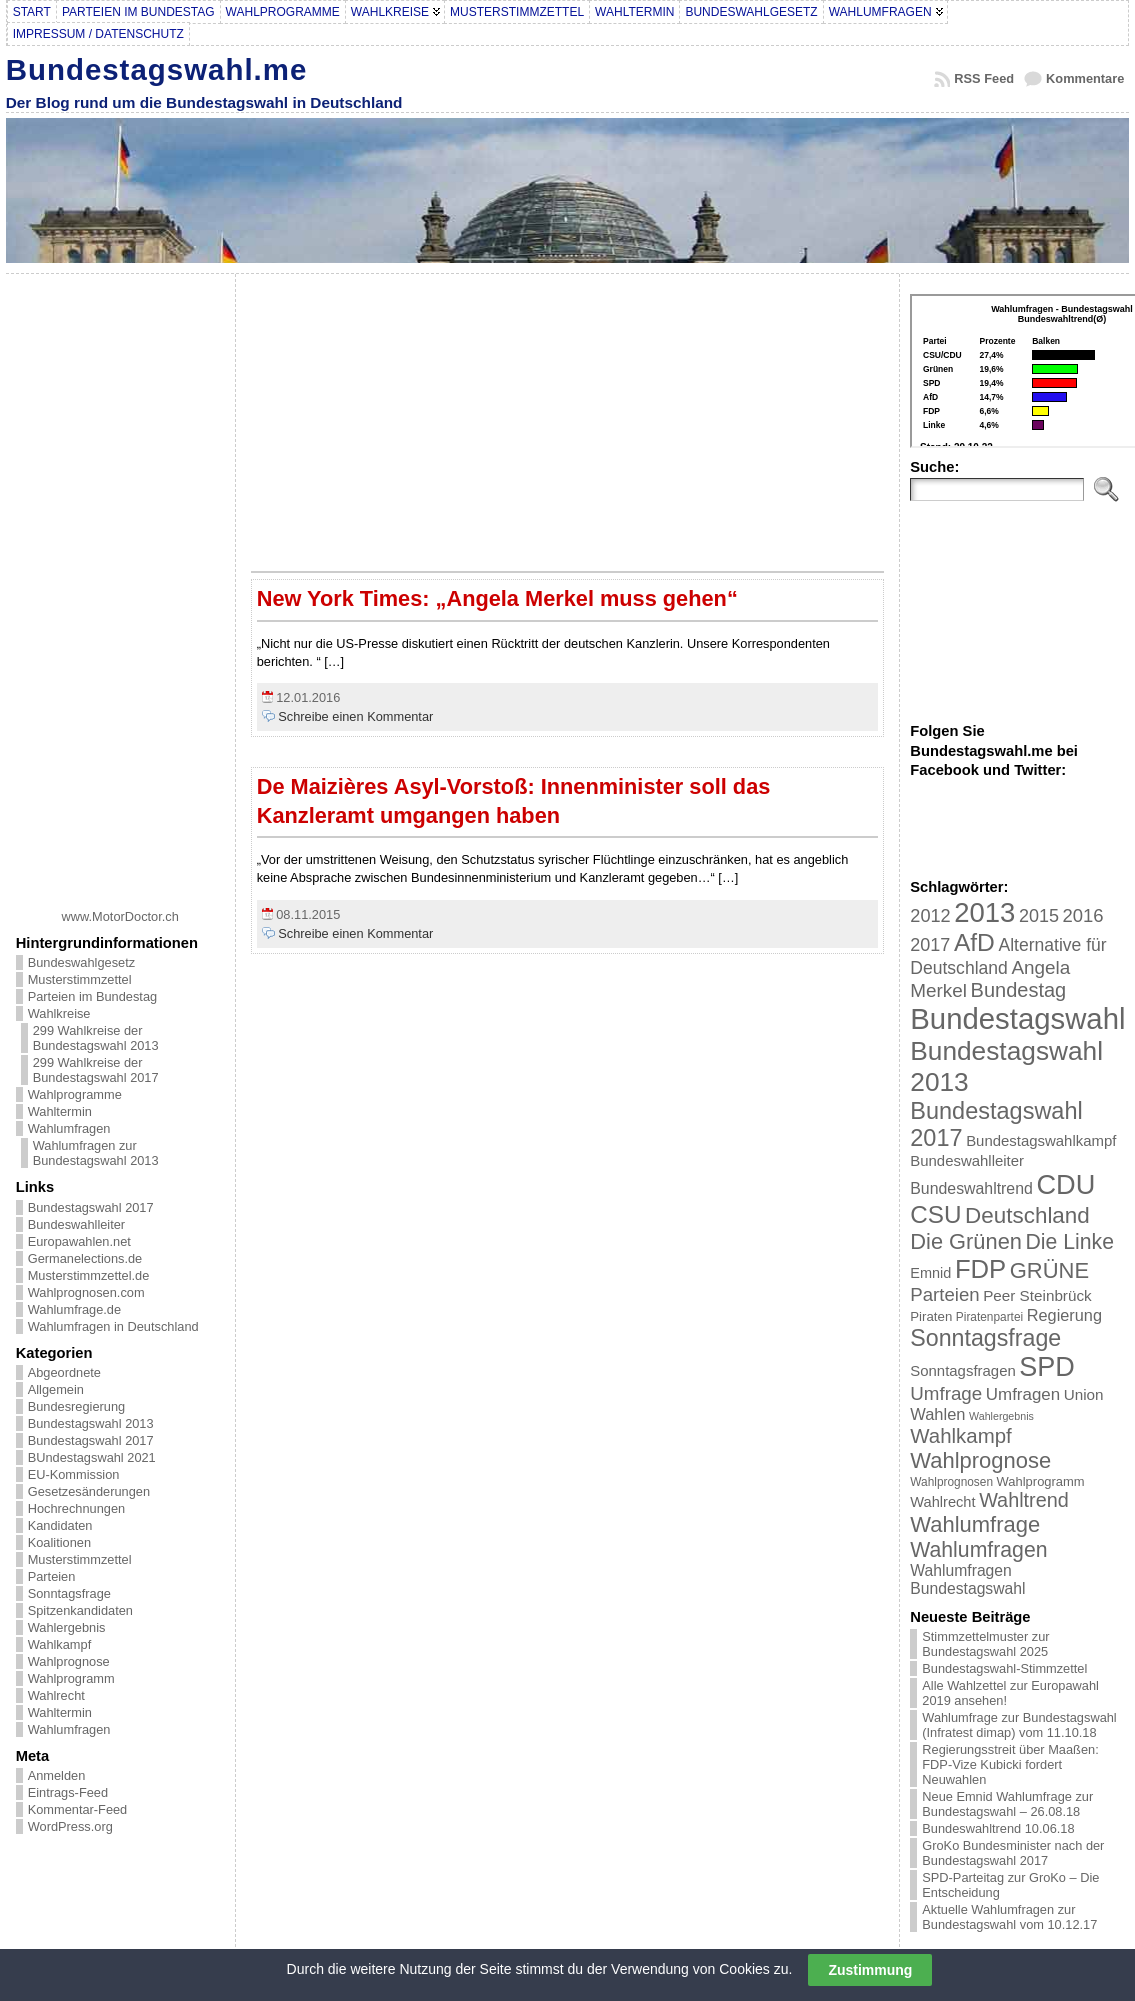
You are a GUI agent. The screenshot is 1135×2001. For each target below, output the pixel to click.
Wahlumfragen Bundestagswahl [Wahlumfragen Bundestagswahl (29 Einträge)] (967, 1579)
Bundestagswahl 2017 (91, 1207)
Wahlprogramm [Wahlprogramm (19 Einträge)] (1041, 1481)
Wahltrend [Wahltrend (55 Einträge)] (1024, 1500)
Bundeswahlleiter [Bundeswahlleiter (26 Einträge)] (967, 1160)
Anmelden (57, 1775)
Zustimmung (870, 1970)
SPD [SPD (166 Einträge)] (1047, 1367)
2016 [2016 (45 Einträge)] (1083, 915)
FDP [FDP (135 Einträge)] (980, 1269)
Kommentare (1085, 78)
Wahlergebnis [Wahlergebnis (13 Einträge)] (1001, 1416)
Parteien (52, 1576)
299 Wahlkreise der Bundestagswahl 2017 (96, 1070)
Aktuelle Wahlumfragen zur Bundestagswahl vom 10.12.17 (1009, 1917)
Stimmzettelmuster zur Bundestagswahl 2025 (985, 1644)
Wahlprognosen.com (86, 1292)
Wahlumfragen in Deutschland (113, 1326)
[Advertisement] (120, 584)
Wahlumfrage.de (74, 1309)
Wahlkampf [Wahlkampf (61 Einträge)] (960, 1435)
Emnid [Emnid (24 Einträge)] (930, 1273)
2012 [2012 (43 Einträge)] (930, 916)
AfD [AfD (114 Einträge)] (974, 942)
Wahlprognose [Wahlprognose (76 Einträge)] (980, 1460)
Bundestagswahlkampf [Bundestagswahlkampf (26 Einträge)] (1041, 1140)
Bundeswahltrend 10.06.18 (998, 1828)
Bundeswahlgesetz (81, 962)
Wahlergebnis (67, 1627)
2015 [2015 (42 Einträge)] (1039, 916)
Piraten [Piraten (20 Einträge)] (931, 1316)
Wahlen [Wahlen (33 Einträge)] (937, 1414)
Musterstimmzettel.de (89, 1275)
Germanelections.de (85, 1258)
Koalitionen (59, 1542)
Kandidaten (60, 1525)
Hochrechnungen (76, 1508)
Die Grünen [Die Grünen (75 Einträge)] (966, 1241)
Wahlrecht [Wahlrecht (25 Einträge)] (942, 1502)
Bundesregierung (76, 1406)
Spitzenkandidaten (80, 1610)
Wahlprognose (69, 1661)
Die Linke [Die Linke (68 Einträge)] (1069, 1241)
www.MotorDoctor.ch (120, 916)
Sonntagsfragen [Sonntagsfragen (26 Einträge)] (962, 1370)
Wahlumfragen (69, 1128)
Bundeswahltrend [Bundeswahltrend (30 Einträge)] (971, 1188)
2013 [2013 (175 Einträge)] (984, 912)
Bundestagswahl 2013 (91, 1423)
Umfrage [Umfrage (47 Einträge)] (946, 1393)
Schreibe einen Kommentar (355, 716)
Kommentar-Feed (78, 1809)
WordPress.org (70, 1826)
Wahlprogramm (71, 1678)
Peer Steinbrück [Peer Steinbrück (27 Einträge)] (1037, 1295)
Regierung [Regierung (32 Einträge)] (1064, 1315)
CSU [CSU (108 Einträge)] (935, 1214)
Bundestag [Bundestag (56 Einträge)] (1019, 990)
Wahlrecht (56, 1695)
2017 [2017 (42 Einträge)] (930, 945)
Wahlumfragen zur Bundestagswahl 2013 (96, 1153)
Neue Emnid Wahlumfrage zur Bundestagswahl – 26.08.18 (1007, 1804)
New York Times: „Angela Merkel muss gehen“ (497, 598)
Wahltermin (60, 1111)
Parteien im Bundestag (92, 996)
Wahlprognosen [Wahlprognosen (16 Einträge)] (951, 1482)
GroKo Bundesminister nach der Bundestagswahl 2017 (1013, 1853)
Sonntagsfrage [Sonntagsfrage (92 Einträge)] (985, 1338)
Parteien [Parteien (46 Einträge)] (944, 1294)
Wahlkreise (59, 1013)
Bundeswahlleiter (76, 1224)
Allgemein (56, 1389)
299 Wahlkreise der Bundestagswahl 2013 (96, 1038)
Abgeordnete (64, 1372)
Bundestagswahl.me (157, 69)
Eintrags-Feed (68, 1792)
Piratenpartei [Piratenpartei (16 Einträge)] (989, 1317)
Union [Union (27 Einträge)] (1084, 1394)
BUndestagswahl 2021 (92, 1457)
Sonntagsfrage (69, 1593)
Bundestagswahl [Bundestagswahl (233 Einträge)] (1017, 1018)
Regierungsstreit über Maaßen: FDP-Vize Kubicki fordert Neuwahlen (1010, 1764)
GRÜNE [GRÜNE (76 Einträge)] (1049, 1270)
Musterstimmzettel (80, 979)
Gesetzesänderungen (89, 1491)
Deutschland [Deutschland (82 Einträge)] (1027, 1215)
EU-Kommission (74, 1474)
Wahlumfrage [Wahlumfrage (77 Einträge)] (975, 1524)
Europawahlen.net (79, 1241)
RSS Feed (984, 78)
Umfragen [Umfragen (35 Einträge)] (1023, 1394)
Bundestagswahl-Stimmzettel (1004, 1668)
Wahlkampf (60, 1644)
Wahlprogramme (75, 1094)
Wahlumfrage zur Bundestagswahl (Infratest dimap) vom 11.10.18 (1019, 1725)
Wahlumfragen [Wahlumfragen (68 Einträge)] (978, 1549)
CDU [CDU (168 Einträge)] (1065, 1184)
